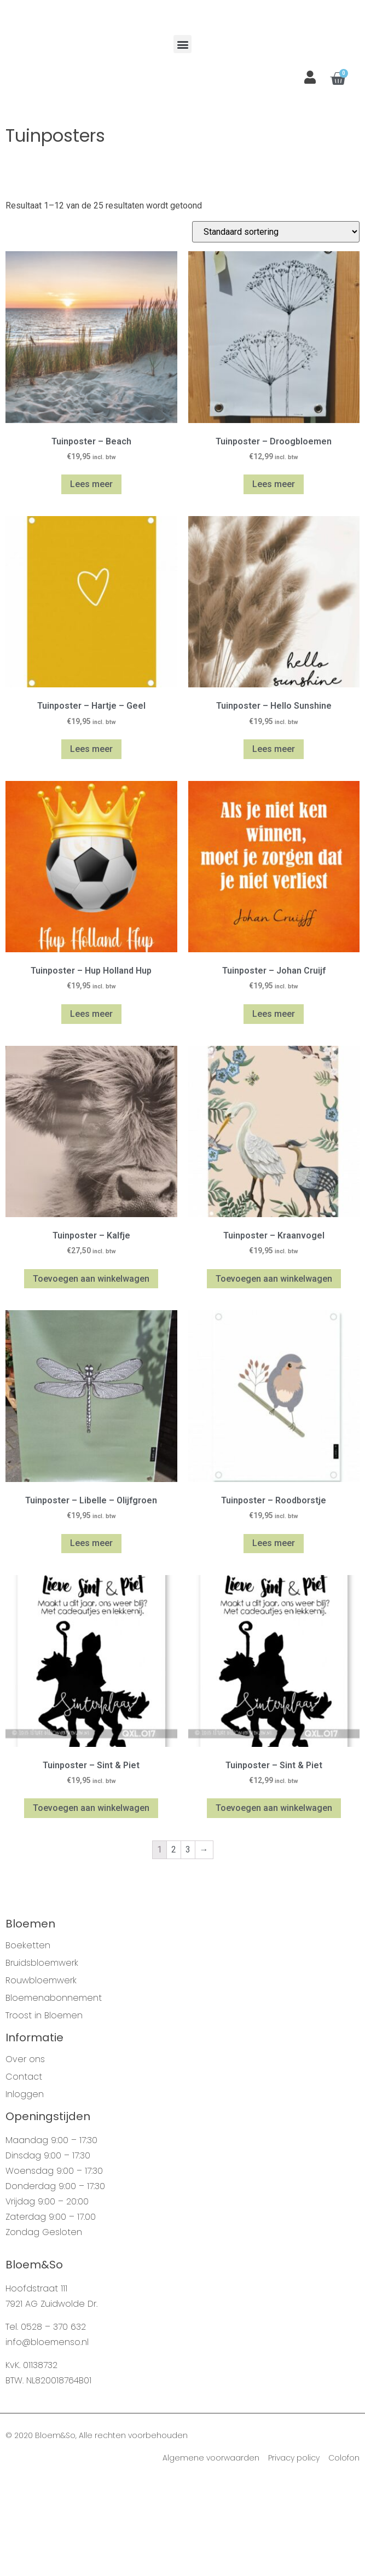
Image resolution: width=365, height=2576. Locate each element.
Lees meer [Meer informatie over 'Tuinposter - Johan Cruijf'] (273, 1107)
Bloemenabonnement (53, 2091)
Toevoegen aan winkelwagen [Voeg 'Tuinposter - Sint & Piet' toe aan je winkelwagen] (91, 1901)
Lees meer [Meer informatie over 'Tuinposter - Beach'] (91, 577)
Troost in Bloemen (44, 2109)
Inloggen (24, 2188)
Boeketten (27, 2039)
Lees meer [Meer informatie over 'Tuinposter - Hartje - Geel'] (91, 842)
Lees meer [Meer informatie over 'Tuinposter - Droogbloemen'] (273, 577)
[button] (182, 138)
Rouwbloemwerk (41, 2074)
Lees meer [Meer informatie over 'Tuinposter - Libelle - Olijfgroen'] (91, 1636)
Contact (23, 2170)
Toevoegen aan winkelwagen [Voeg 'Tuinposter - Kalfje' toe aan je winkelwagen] (91, 1372)
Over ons (25, 2152)
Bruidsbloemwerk (41, 2056)
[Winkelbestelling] (276, 325)
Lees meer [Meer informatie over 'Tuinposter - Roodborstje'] (273, 1636)
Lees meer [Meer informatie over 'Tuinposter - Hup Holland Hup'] (91, 1107)
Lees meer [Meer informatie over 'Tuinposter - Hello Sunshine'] (273, 842)
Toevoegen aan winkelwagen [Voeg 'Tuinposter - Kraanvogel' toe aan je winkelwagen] (274, 1372)
